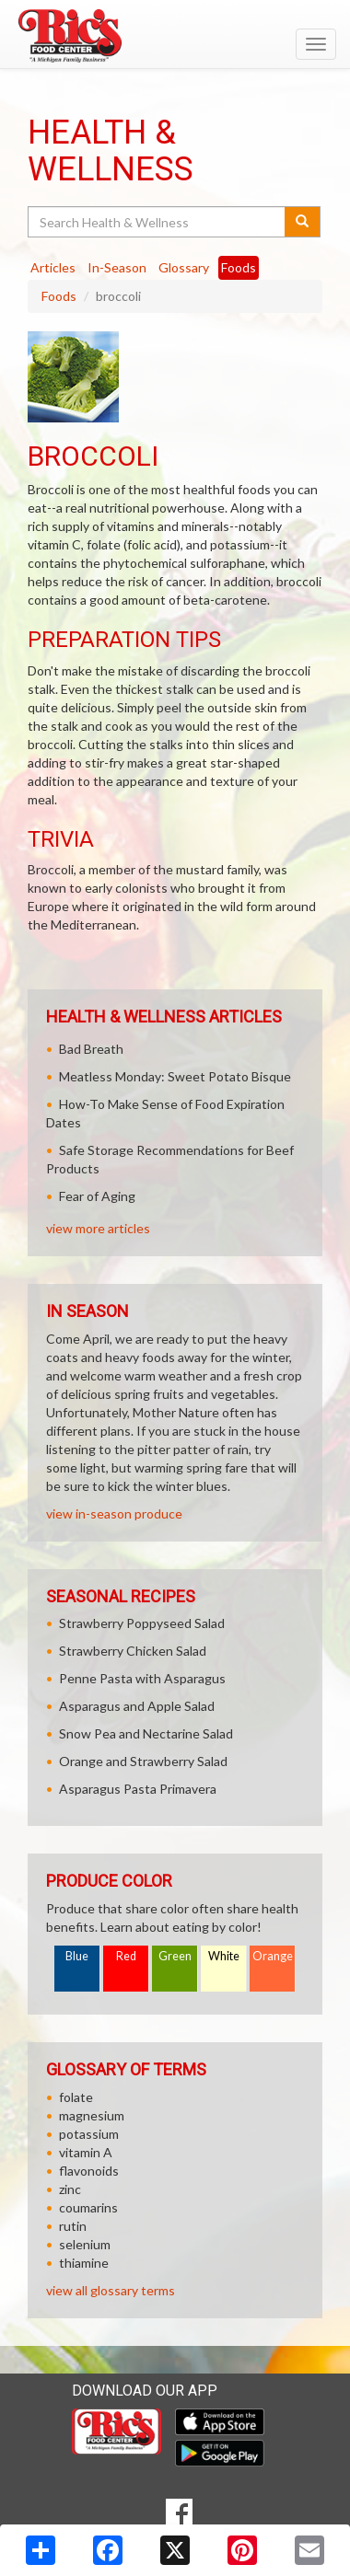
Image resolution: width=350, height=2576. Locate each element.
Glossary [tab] (183, 267)
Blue (76, 1956)
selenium (85, 2244)
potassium (89, 2134)
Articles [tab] (53, 267)
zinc (70, 2189)
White (223, 1956)
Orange (272, 1956)
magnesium (91, 2115)
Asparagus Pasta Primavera (137, 1788)
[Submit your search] (303, 221)
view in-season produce (114, 1513)
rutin (73, 2226)
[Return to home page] (175, 36)
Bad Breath (91, 1049)
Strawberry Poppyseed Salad (142, 1623)
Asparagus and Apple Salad (137, 1706)
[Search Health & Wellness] (157, 221)
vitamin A (85, 2152)
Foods (58, 296)
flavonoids (89, 2170)
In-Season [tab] (117, 267)
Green (175, 1956)
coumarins (88, 2207)
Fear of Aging (97, 1196)
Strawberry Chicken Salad (132, 1650)
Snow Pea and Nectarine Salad (146, 1733)
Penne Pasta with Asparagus (142, 1678)
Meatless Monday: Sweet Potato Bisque (175, 1076)
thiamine (84, 2262)
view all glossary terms (110, 2290)
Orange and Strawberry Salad (143, 1761)
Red (126, 1956)
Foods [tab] (238, 267)
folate (76, 2097)
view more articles (98, 1228)
